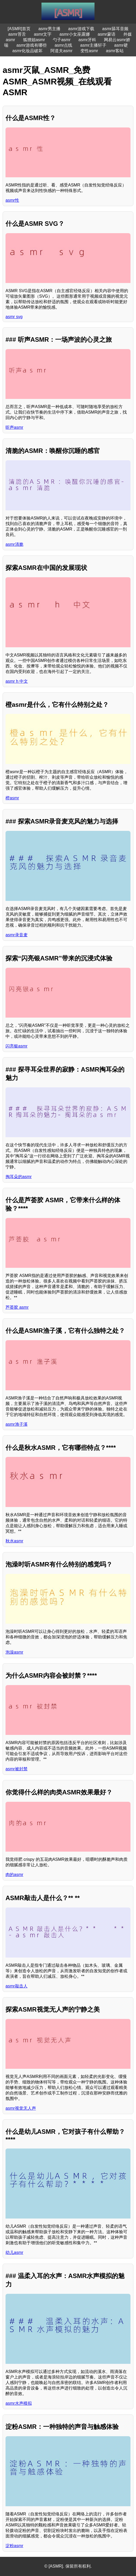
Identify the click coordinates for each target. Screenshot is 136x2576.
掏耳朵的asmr (19, 1176)
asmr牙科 (87, 40)
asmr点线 (63, 45)
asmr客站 (115, 51)
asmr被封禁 (17, 1769)
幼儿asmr (14, 2252)
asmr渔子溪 (17, 1424)
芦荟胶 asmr (17, 1307)
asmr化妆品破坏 (27, 51)
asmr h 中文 (17, 681)
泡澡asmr (14, 1652)
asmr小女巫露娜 (75, 34)
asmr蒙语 (107, 34)
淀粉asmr (14, 2545)
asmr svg (14, 316)
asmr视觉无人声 (21, 2108)
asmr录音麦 (17, 935)
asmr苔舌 (17, 34)
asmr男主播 (49, 28)
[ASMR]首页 (19, 28)
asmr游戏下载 (81, 28)
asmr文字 (43, 34)
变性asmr (89, 51)
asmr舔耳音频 (115, 28)
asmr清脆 (14, 544)
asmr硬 (121, 45)
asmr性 (12, 200)
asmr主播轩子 (93, 45)
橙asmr (12, 798)
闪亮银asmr (17, 1046)
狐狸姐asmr (34, 40)
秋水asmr (14, 1541)
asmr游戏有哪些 (31, 45)
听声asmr (14, 427)
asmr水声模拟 (19, 2403)
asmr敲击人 (17, 1986)
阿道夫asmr (61, 51)
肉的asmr (14, 1874)
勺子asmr (62, 40)
